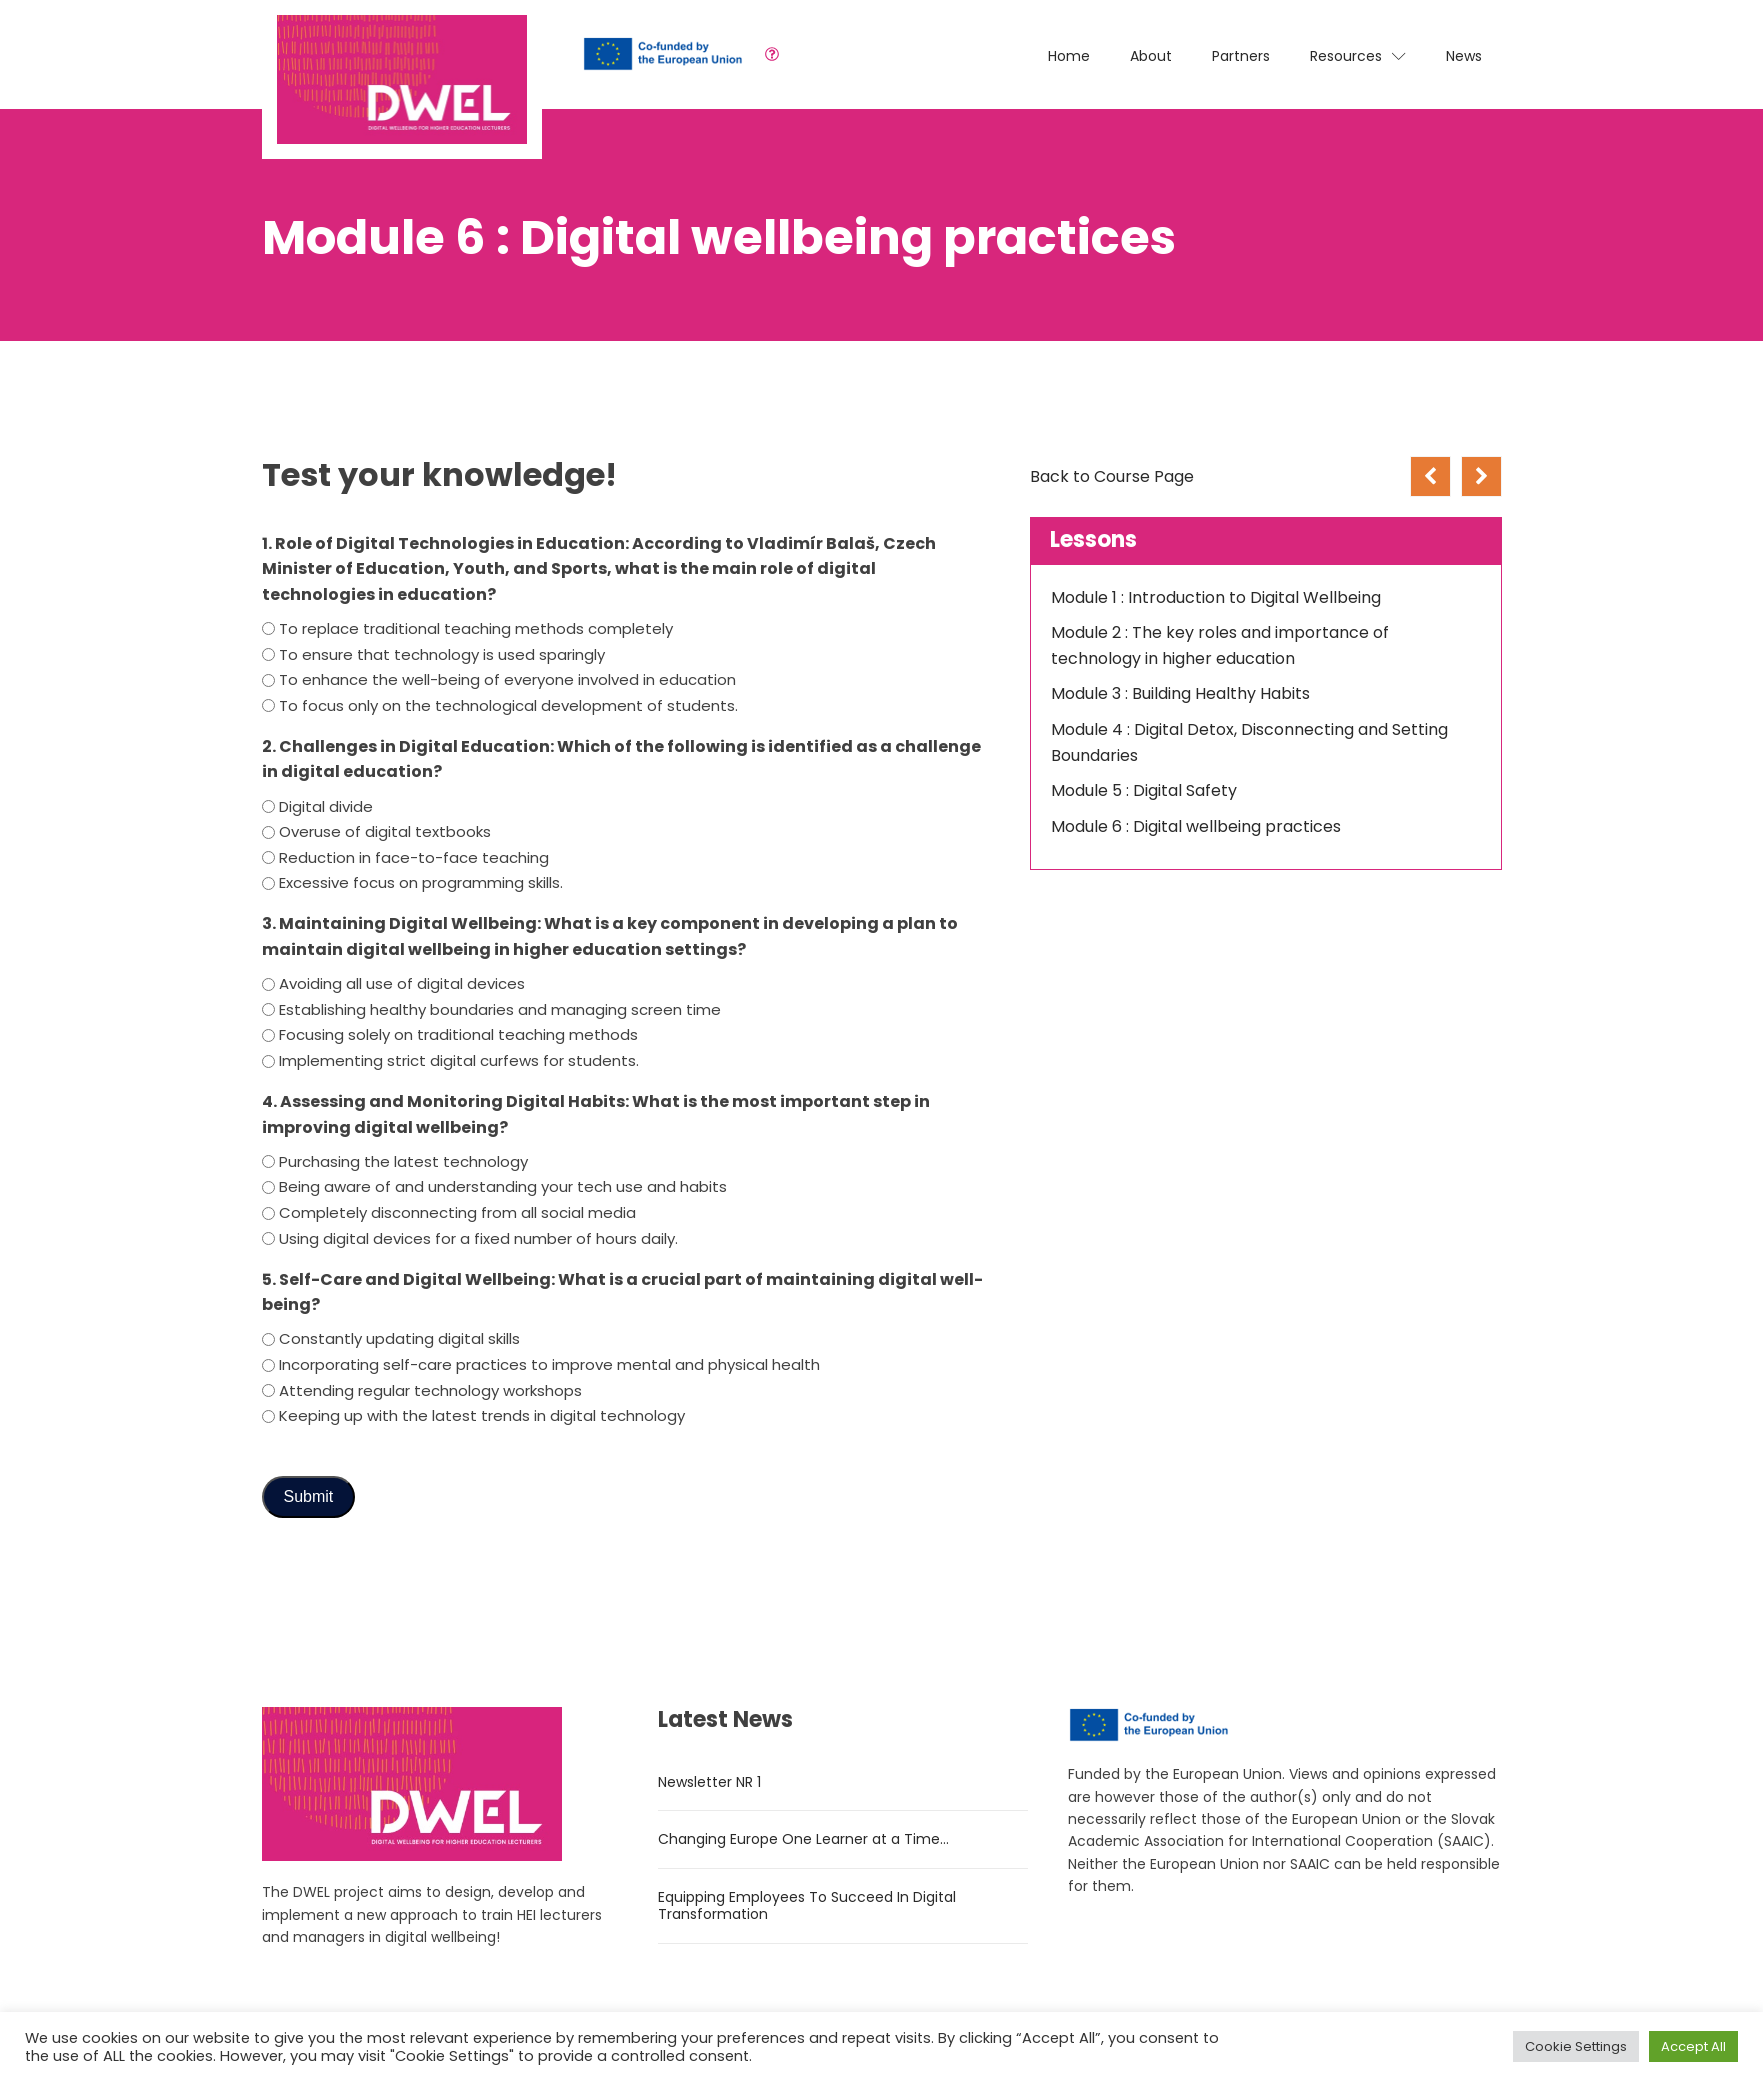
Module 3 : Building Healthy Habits (1180, 693)
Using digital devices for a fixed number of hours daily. (478, 1238)
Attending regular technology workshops (430, 1390)
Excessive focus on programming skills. (421, 882)
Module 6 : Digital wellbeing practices (1196, 826)
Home (1069, 56)
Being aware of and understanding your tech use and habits (503, 1186)
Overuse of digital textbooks (385, 831)
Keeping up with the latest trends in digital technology (482, 1415)
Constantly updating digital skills (399, 1338)
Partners (1241, 56)
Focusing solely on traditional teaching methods (458, 1034)
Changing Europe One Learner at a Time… (803, 1839)
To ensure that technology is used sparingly (442, 654)
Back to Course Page (1112, 476)
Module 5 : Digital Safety (1144, 790)
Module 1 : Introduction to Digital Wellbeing (1216, 597)
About (1151, 56)
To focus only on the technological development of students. (508, 705)
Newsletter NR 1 (709, 1782)
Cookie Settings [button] (1576, 2046)
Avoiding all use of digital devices (402, 983)
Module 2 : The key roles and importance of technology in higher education (1220, 645)
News (1464, 56)
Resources (1358, 56)
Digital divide (326, 806)
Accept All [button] (1693, 2046)
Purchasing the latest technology (403, 1161)
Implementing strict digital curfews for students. (459, 1060)
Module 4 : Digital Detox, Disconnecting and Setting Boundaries (1249, 742)
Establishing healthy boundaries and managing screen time (500, 1009)
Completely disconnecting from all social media (457, 1212)
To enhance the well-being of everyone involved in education (507, 679)
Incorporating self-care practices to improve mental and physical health (549, 1364)
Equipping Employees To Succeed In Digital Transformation (807, 1905)
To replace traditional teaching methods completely (476, 628)
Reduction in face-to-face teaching (414, 857)
